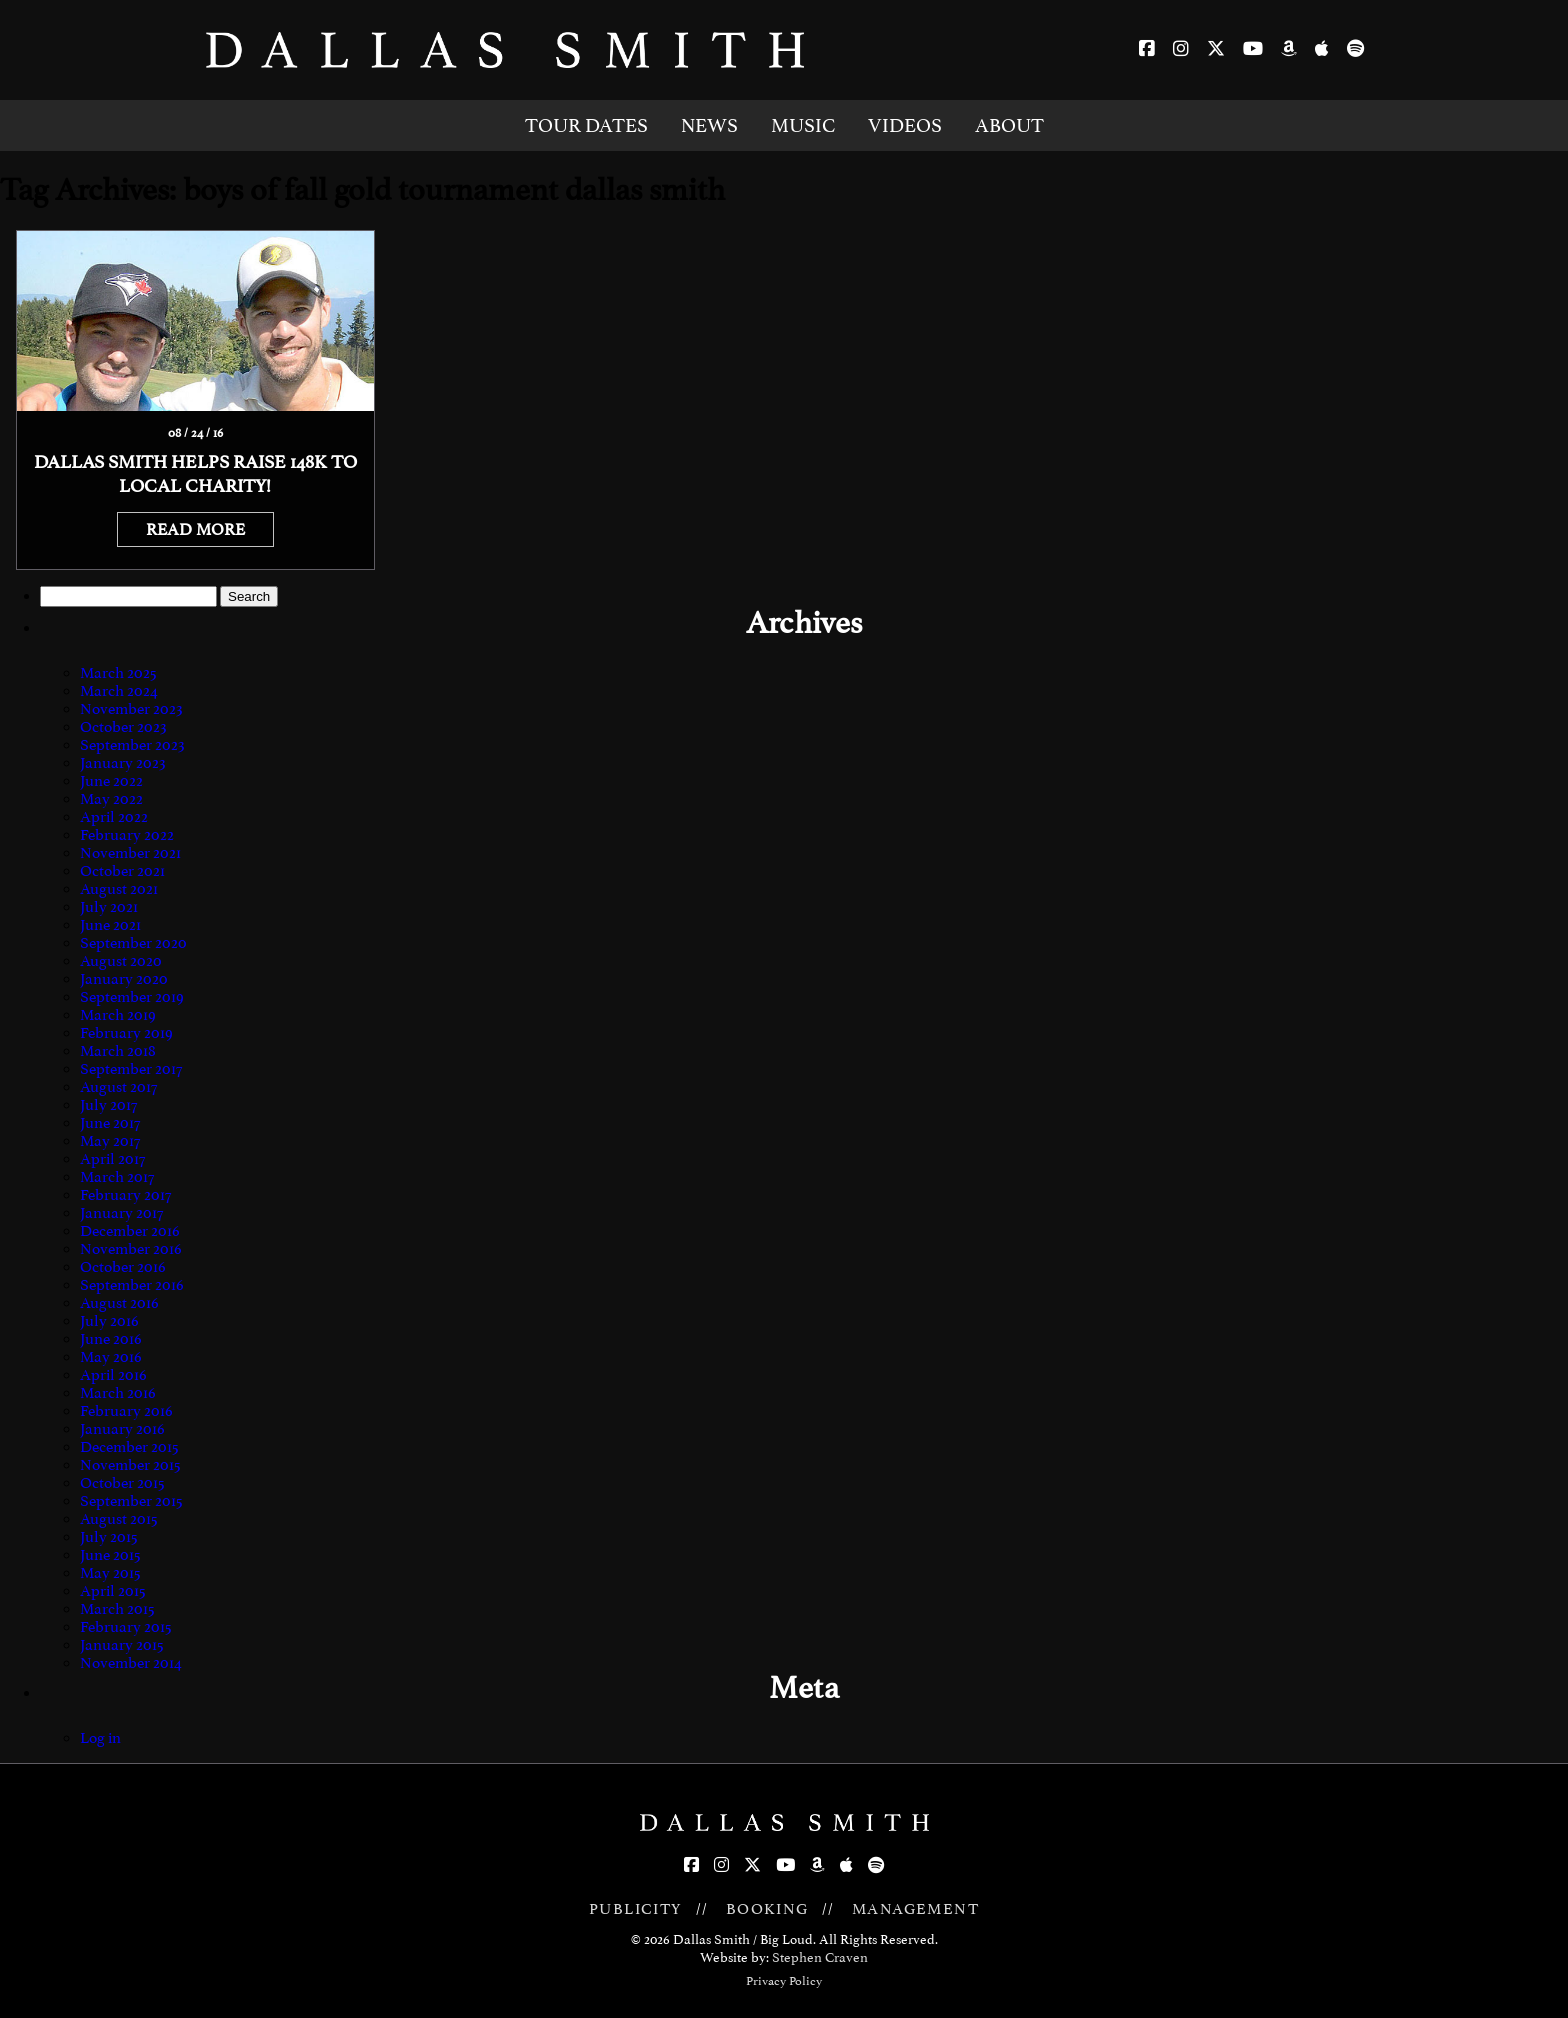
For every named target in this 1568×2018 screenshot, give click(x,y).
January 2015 (122, 1645)
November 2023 (131, 709)
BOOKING (767, 1909)
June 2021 (110, 925)
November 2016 (131, 1249)
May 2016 (111, 1357)
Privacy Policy (784, 1981)
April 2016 (113, 1375)
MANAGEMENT (915, 1909)
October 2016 (123, 1267)
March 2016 (118, 1393)
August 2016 (119, 1303)
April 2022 (114, 817)
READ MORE (195, 529)
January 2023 (123, 763)
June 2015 (110, 1555)
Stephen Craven (820, 1957)
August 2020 (121, 961)
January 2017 (121, 1213)
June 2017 (110, 1123)
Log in (100, 1738)
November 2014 (131, 1663)
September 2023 (132, 745)
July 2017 (108, 1105)
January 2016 (122, 1429)
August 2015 (119, 1519)
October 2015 (122, 1483)
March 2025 (118, 673)
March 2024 (119, 691)
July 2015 (109, 1537)
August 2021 (119, 889)
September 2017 (131, 1069)
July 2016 (109, 1321)
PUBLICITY (636, 1909)
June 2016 (111, 1339)
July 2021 (109, 907)
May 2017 (110, 1141)
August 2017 (118, 1087)
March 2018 (118, 1051)
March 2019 (118, 1015)
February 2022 (127, 835)
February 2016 (126, 1411)
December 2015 (129, 1447)
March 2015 (117, 1609)
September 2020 (133, 943)
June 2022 (111, 781)
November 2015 (130, 1465)
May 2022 (111, 799)
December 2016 (130, 1231)
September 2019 (132, 997)
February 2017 (125, 1195)
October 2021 (122, 871)
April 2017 (112, 1159)
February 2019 (126, 1033)
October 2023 (123, 727)
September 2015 (131, 1501)
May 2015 (110, 1573)
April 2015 (113, 1591)
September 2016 (132, 1285)
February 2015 (126, 1627)
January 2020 (124, 979)
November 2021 (130, 853)
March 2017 (117, 1177)
